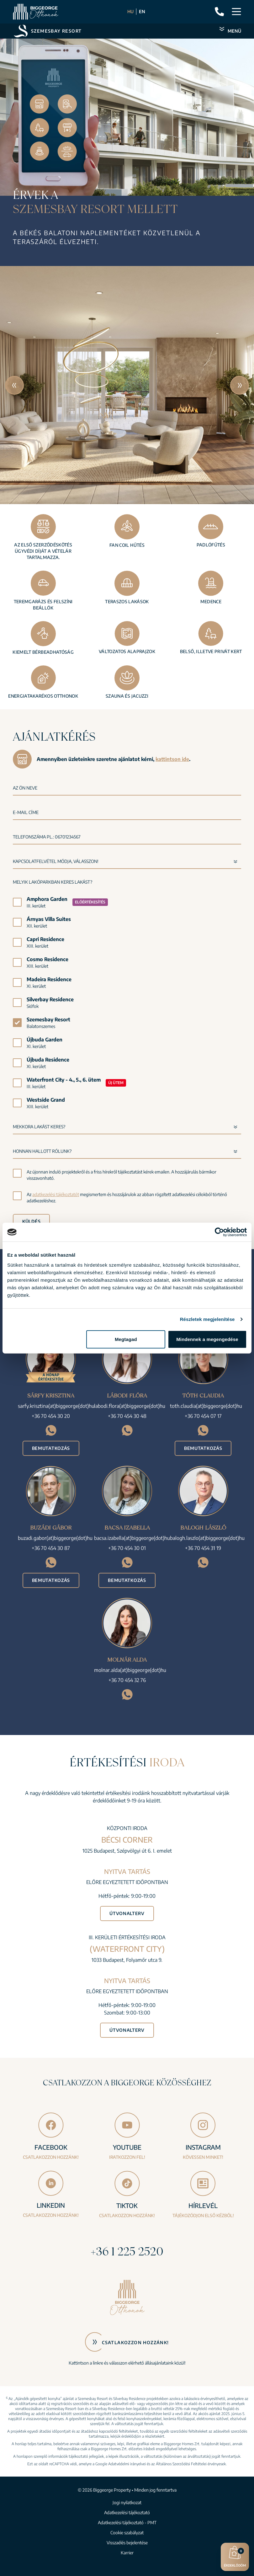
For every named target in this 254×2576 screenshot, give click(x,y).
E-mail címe (26, 812)
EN (142, 11)
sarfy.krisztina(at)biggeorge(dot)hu (56, 1406)
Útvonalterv (127, 1913)
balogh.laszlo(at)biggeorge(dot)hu (207, 1538)
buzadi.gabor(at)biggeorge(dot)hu (55, 1538)
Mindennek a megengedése (207, 1339)
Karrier (127, 2552)
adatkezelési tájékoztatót (55, 1194)
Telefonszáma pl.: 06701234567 (47, 836)
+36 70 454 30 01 (127, 1548)
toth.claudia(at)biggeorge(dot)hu (206, 1406)
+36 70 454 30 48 (127, 1416)
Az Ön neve (25, 787)
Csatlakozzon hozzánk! (135, 2342)
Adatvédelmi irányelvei (127, 2464)
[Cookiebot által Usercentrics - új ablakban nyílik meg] (219, 1232)
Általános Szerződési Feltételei (181, 2464)
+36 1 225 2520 (127, 2251)
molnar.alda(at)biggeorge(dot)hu (130, 1670)
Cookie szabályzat (127, 2532)
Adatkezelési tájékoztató (127, 2512)
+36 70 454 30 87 (51, 1548)
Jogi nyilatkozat (127, 2502)
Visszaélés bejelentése (127, 2542)
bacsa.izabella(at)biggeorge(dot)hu (132, 1538)
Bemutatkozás (51, 1448)
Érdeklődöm (235, 2556)
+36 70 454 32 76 (127, 1680)
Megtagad (126, 1339)
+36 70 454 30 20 (51, 1416)
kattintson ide (172, 759)
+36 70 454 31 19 (203, 1548)
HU (130, 11)
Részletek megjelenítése (207, 1319)
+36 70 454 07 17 (203, 1416)
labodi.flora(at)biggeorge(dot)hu (129, 1406)
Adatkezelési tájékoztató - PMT (127, 2522)
